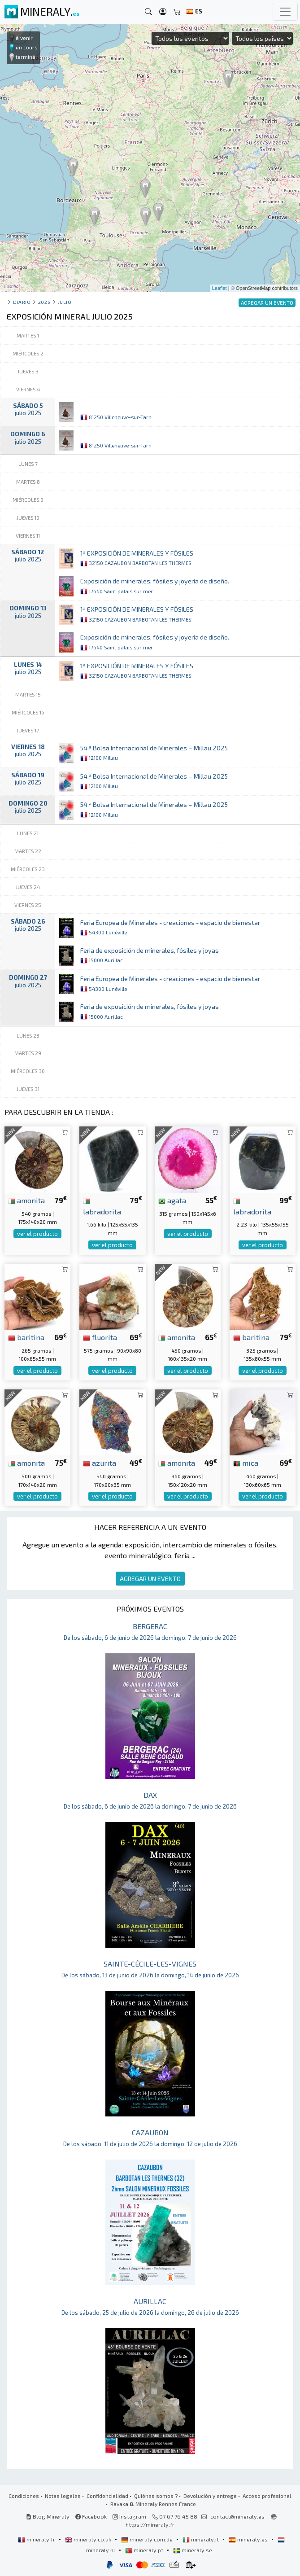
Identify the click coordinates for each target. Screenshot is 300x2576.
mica (245, 1462)
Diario (21, 302)
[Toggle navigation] (285, 12)
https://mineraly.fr (150, 2524)
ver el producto (37, 1233)
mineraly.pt (145, 2550)
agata (172, 1200)
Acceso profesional (267, 2496)
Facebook (91, 2516)
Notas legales (63, 2496)
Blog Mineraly (48, 2516)
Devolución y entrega (210, 2496)
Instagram (129, 2516)
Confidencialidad (107, 2496)
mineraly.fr (37, 2539)
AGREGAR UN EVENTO (150, 1578)
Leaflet (219, 288)
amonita (26, 1200)
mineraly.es (249, 2539)
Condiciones (24, 2496)
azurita (99, 1462)
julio (65, 302)
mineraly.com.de (147, 2539)
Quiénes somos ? (156, 2496)
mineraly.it (201, 2539)
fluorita (100, 1336)
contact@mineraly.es (237, 2516)
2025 (44, 302)
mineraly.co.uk (89, 2539)
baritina (26, 1336)
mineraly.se (192, 2550)
